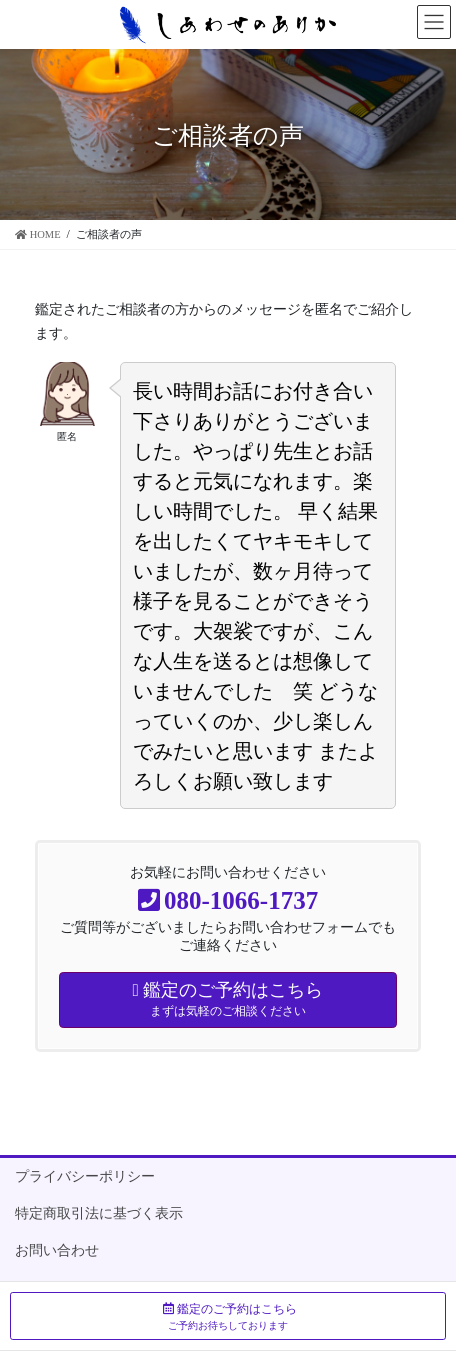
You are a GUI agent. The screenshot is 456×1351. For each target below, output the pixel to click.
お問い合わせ (57, 1250)
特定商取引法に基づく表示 (99, 1213)
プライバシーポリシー (85, 1176)
